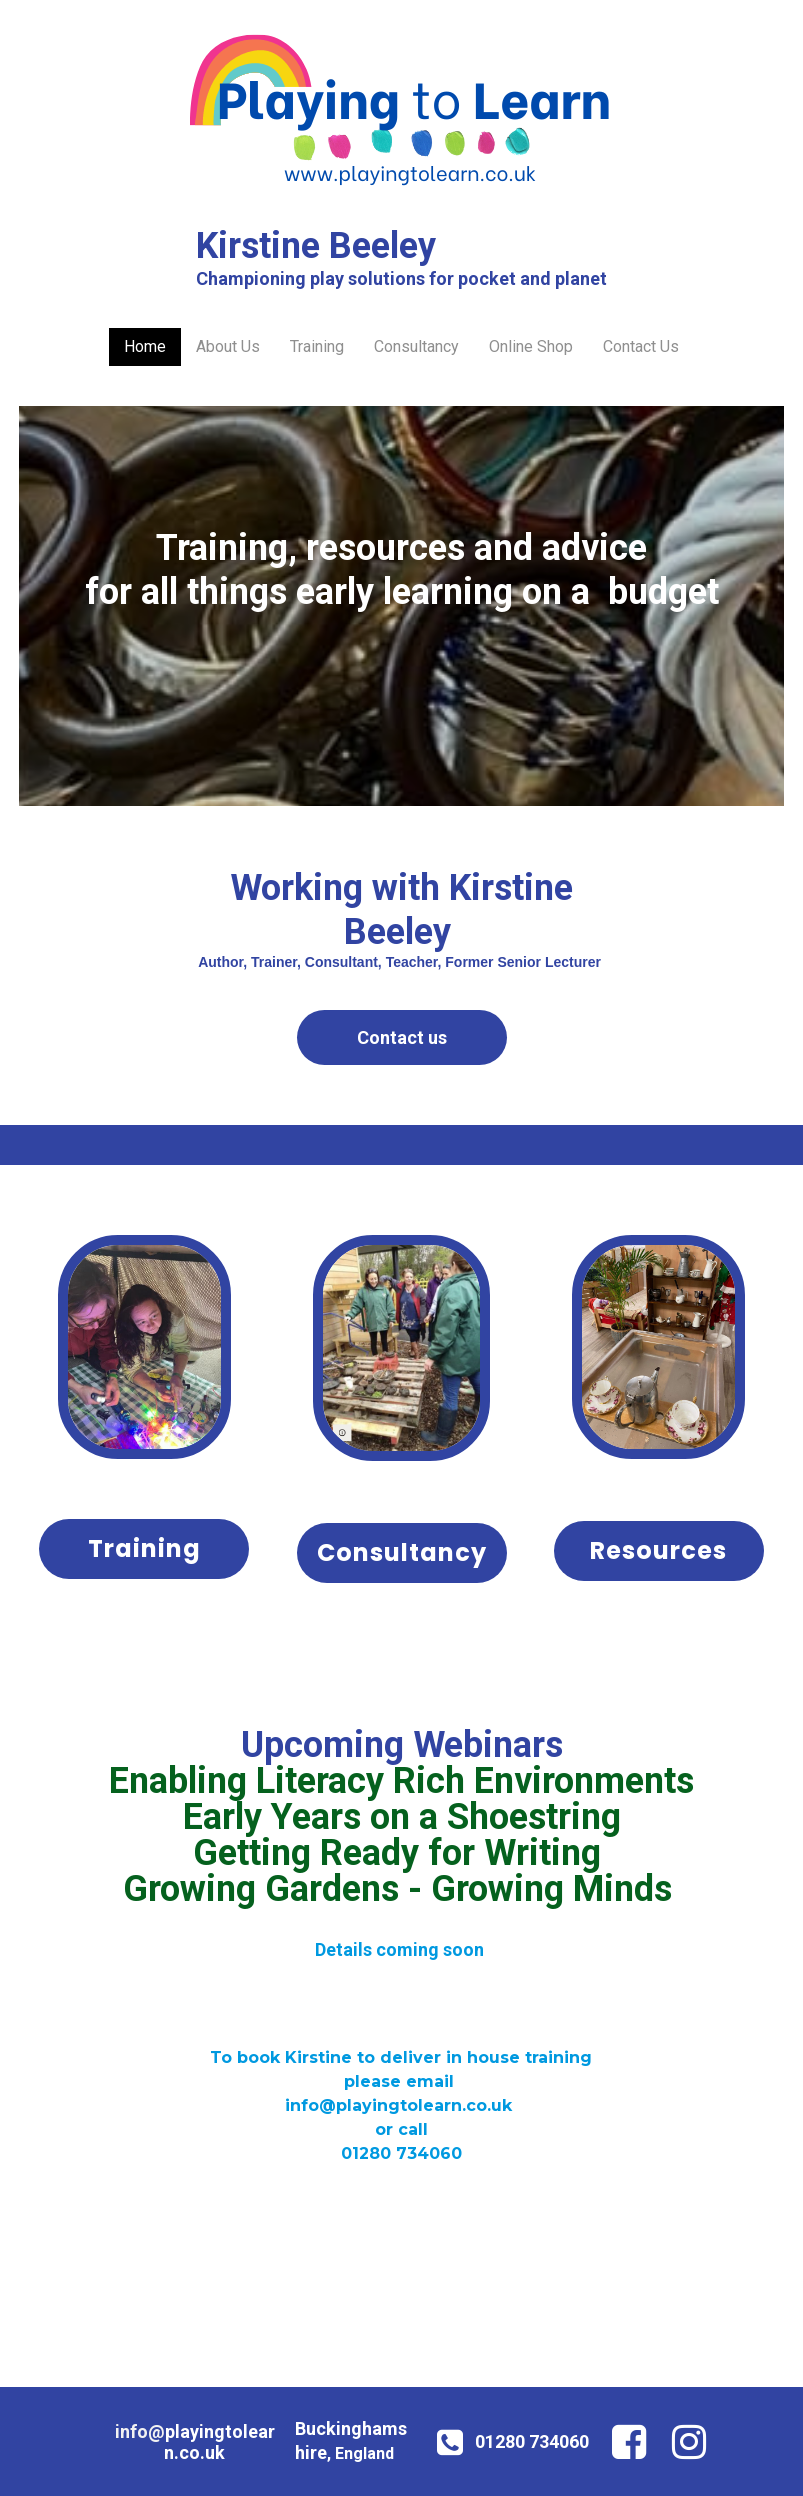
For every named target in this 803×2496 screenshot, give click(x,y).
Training (317, 346)
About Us (228, 346)
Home (145, 346)
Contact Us (641, 346)
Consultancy (416, 346)
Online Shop (531, 346)
